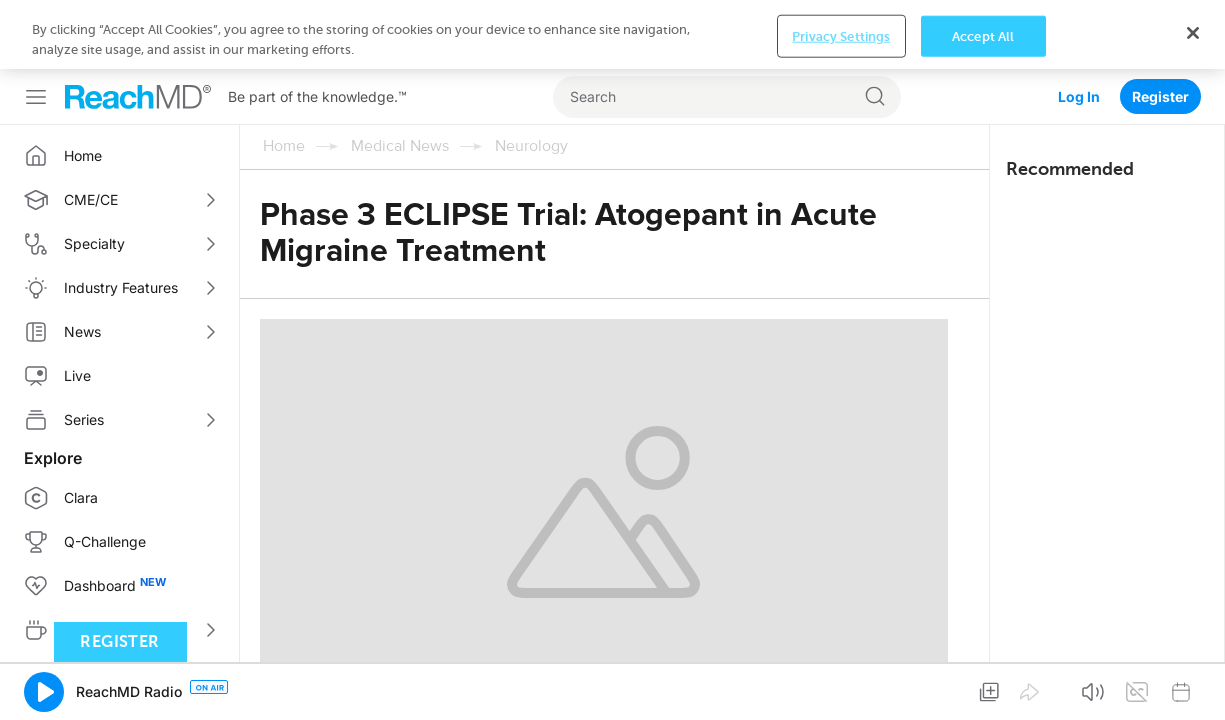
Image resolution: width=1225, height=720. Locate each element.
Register (1160, 27)
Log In (1079, 27)
